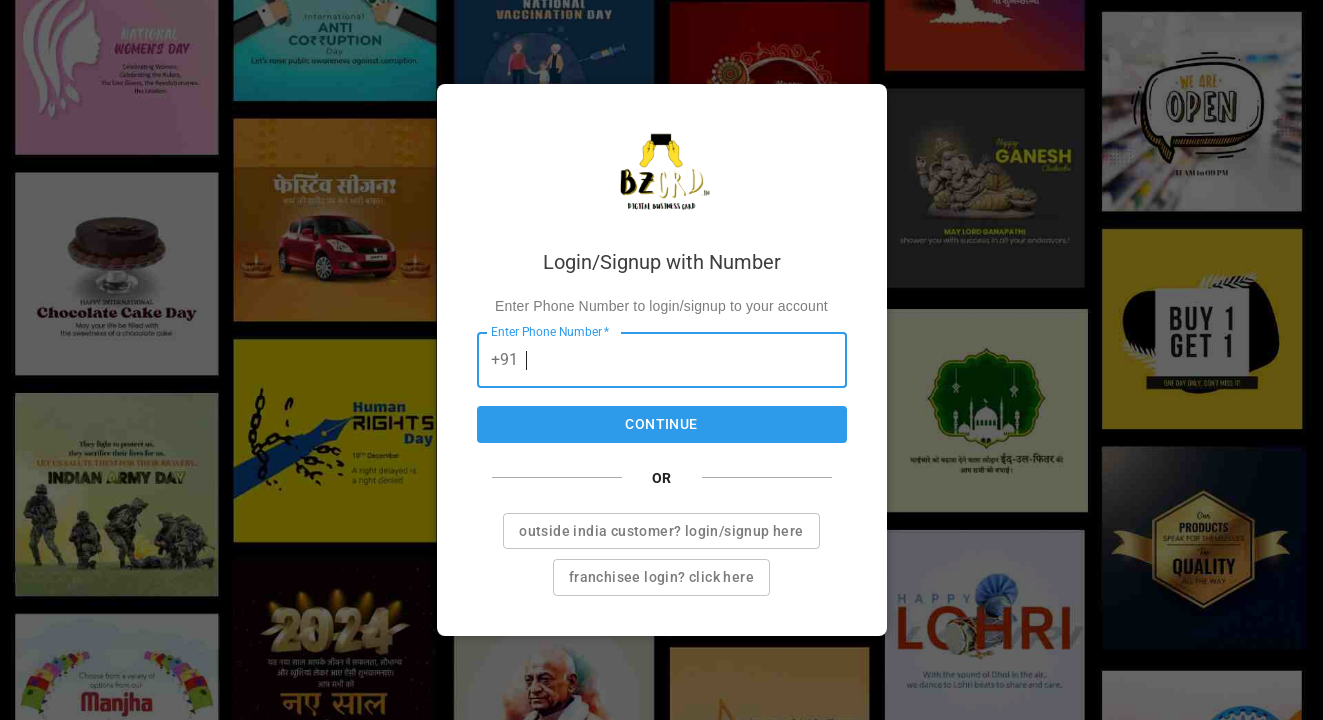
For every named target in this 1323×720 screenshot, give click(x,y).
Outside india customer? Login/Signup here (661, 531)
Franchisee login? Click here (661, 577)
